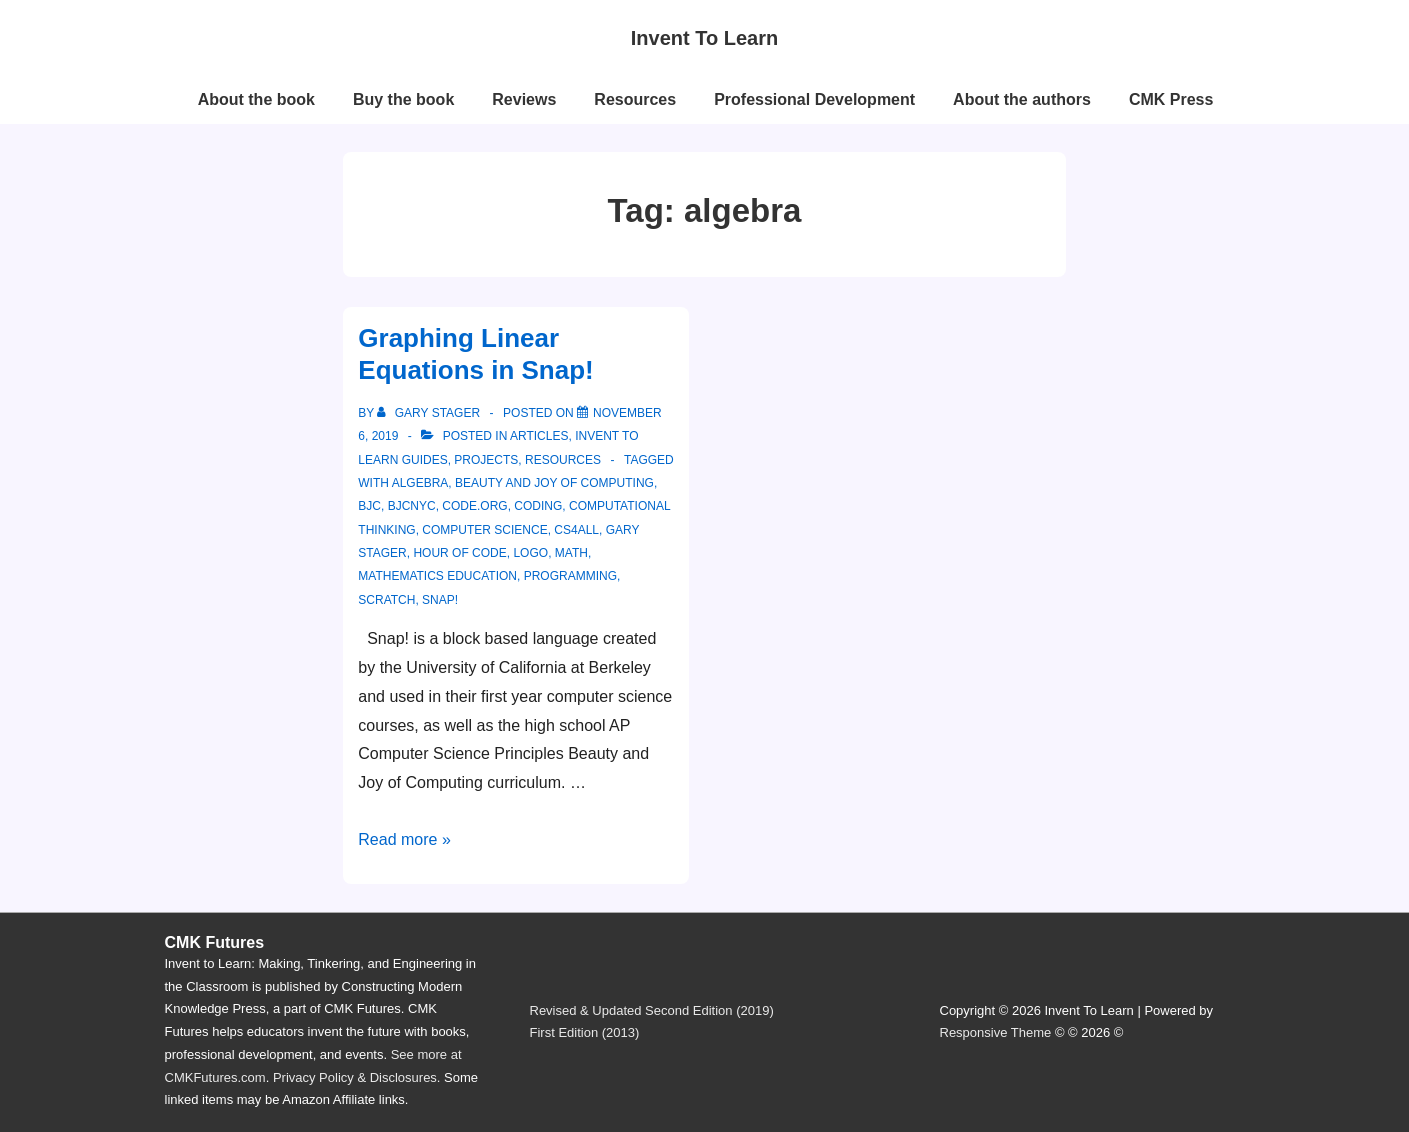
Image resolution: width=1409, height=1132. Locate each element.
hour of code (459, 553)
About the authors (1022, 99)
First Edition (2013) (585, 1032)
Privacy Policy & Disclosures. (357, 1077)
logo (530, 553)
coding (538, 506)
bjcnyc (412, 506)
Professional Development (814, 99)
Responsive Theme (996, 1032)
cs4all (576, 530)
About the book (256, 99)
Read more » (404, 839)
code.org (474, 506)
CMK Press (1171, 99)
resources (563, 460)
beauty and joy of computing (554, 483)
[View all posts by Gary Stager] (430, 413)
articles (539, 436)
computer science (484, 530)
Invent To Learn (704, 38)
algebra (420, 483)
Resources (635, 99)
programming (570, 576)
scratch (386, 600)
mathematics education (437, 576)
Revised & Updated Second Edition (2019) (652, 1010)
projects (486, 460)
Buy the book (403, 99)
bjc (369, 506)
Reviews (524, 99)
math (571, 553)
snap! (440, 600)
